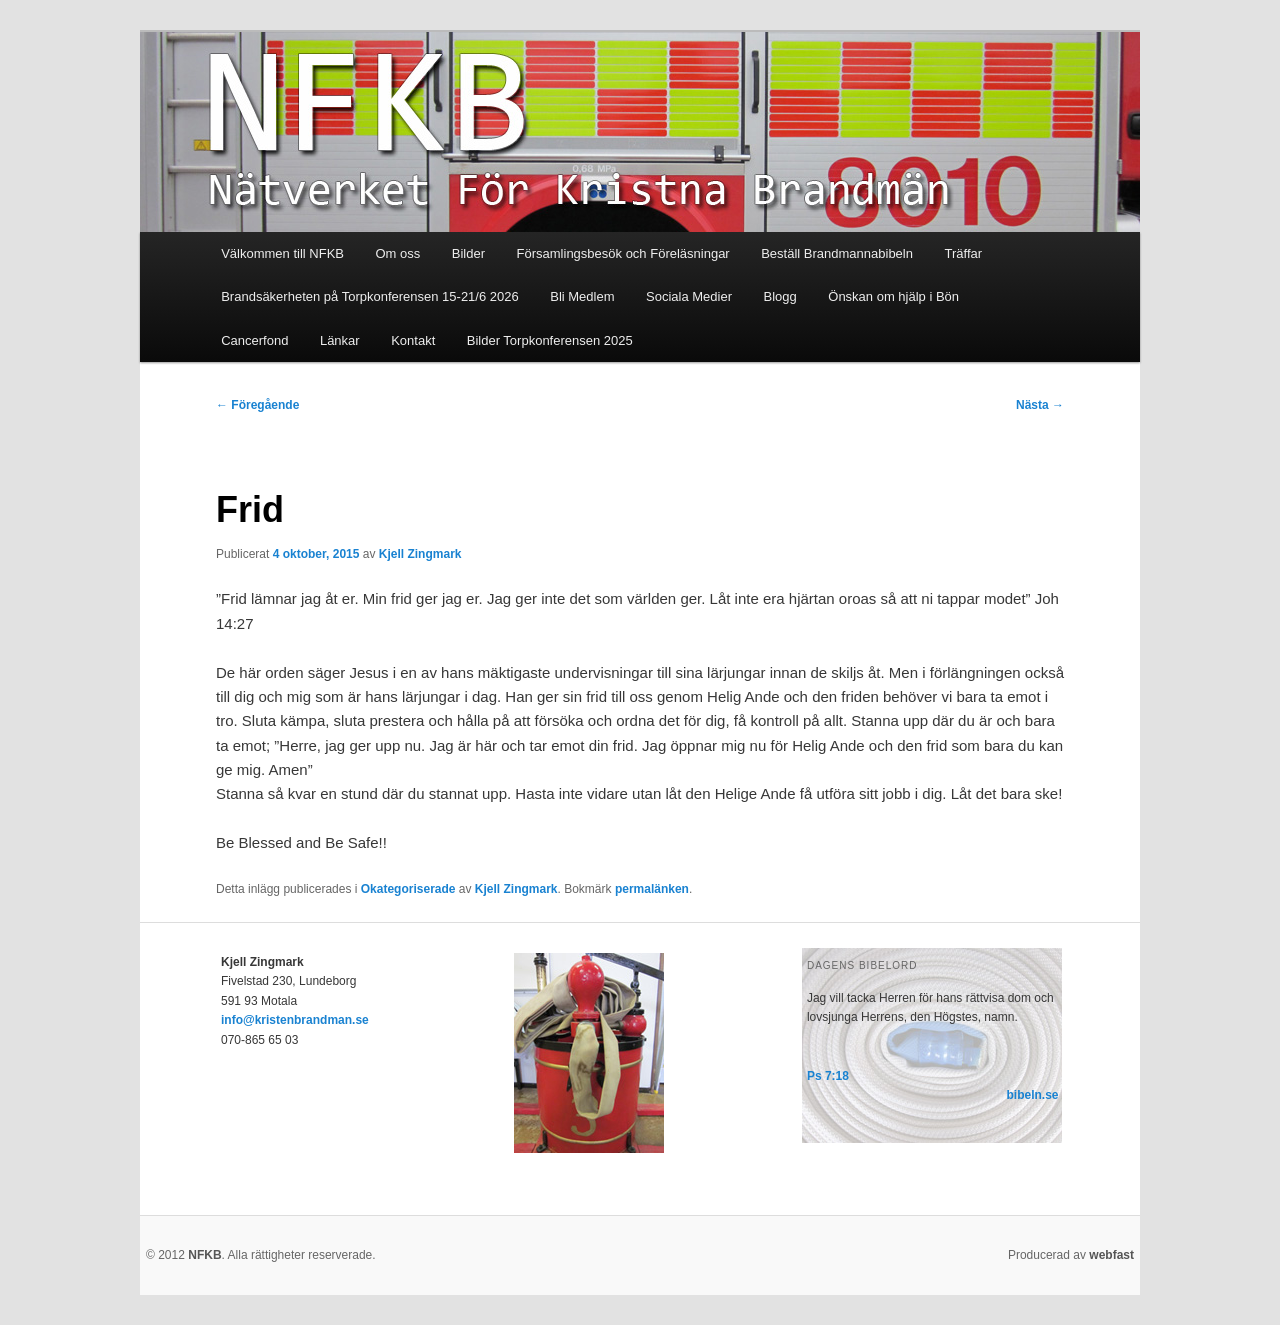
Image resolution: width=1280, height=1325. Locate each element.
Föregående (257, 405)
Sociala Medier (689, 296)
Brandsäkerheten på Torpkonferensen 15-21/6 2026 (370, 296)
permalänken (652, 889)
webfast (1111, 1255)
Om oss (398, 253)
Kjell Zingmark (420, 554)
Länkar (340, 340)
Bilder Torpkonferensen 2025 (550, 340)
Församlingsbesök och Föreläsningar (623, 253)
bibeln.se (1033, 1095)
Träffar (963, 253)
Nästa (1040, 405)
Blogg (780, 296)
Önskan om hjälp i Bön (893, 296)
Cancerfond (254, 340)
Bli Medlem (582, 296)
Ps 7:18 (828, 1076)
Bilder (468, 253)
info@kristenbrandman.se (295, 1020)
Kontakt (413, 340)
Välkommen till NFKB (282, 253)
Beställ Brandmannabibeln (837, 253)
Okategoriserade (408, 889)
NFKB (204, 1255)
